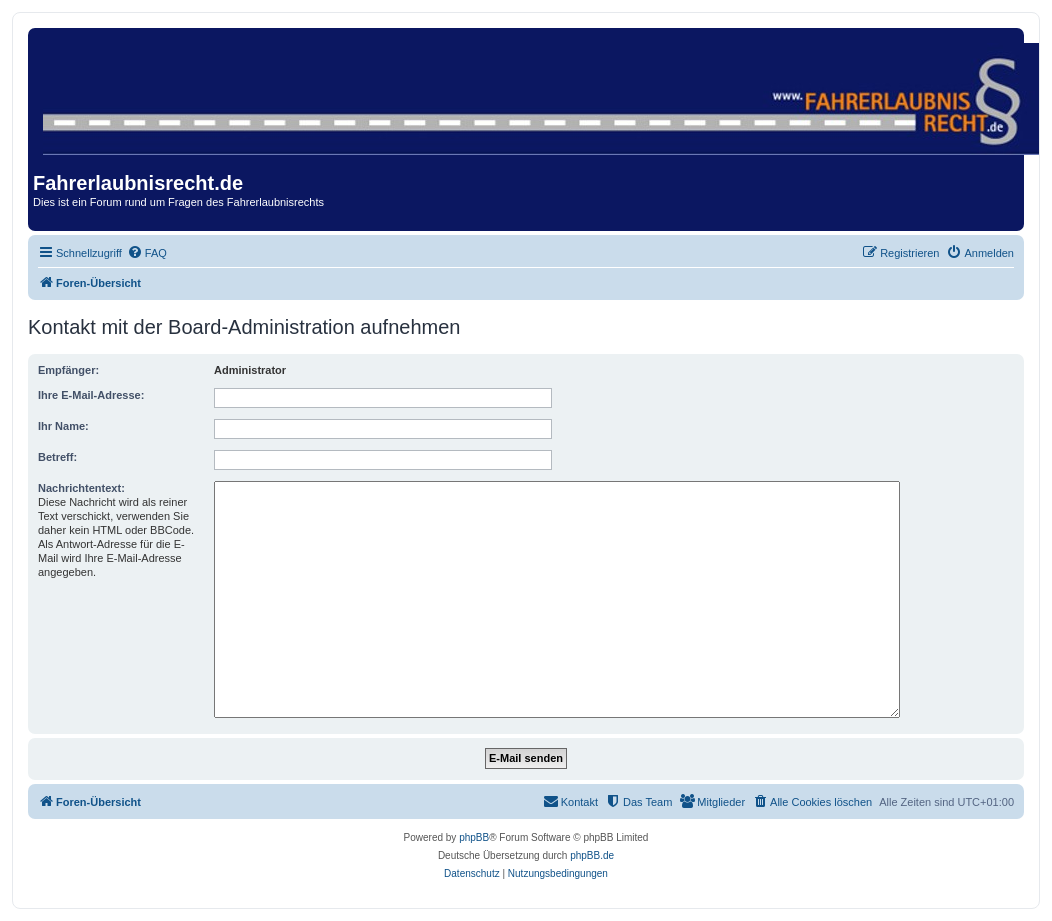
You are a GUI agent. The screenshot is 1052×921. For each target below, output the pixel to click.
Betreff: (57, 457)
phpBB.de (592, 855)
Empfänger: (68, 370)
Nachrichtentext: (81, 488)
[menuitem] (147, 253)
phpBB (474, 837)
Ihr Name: (63, 426)
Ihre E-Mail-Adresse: (91, 395)
